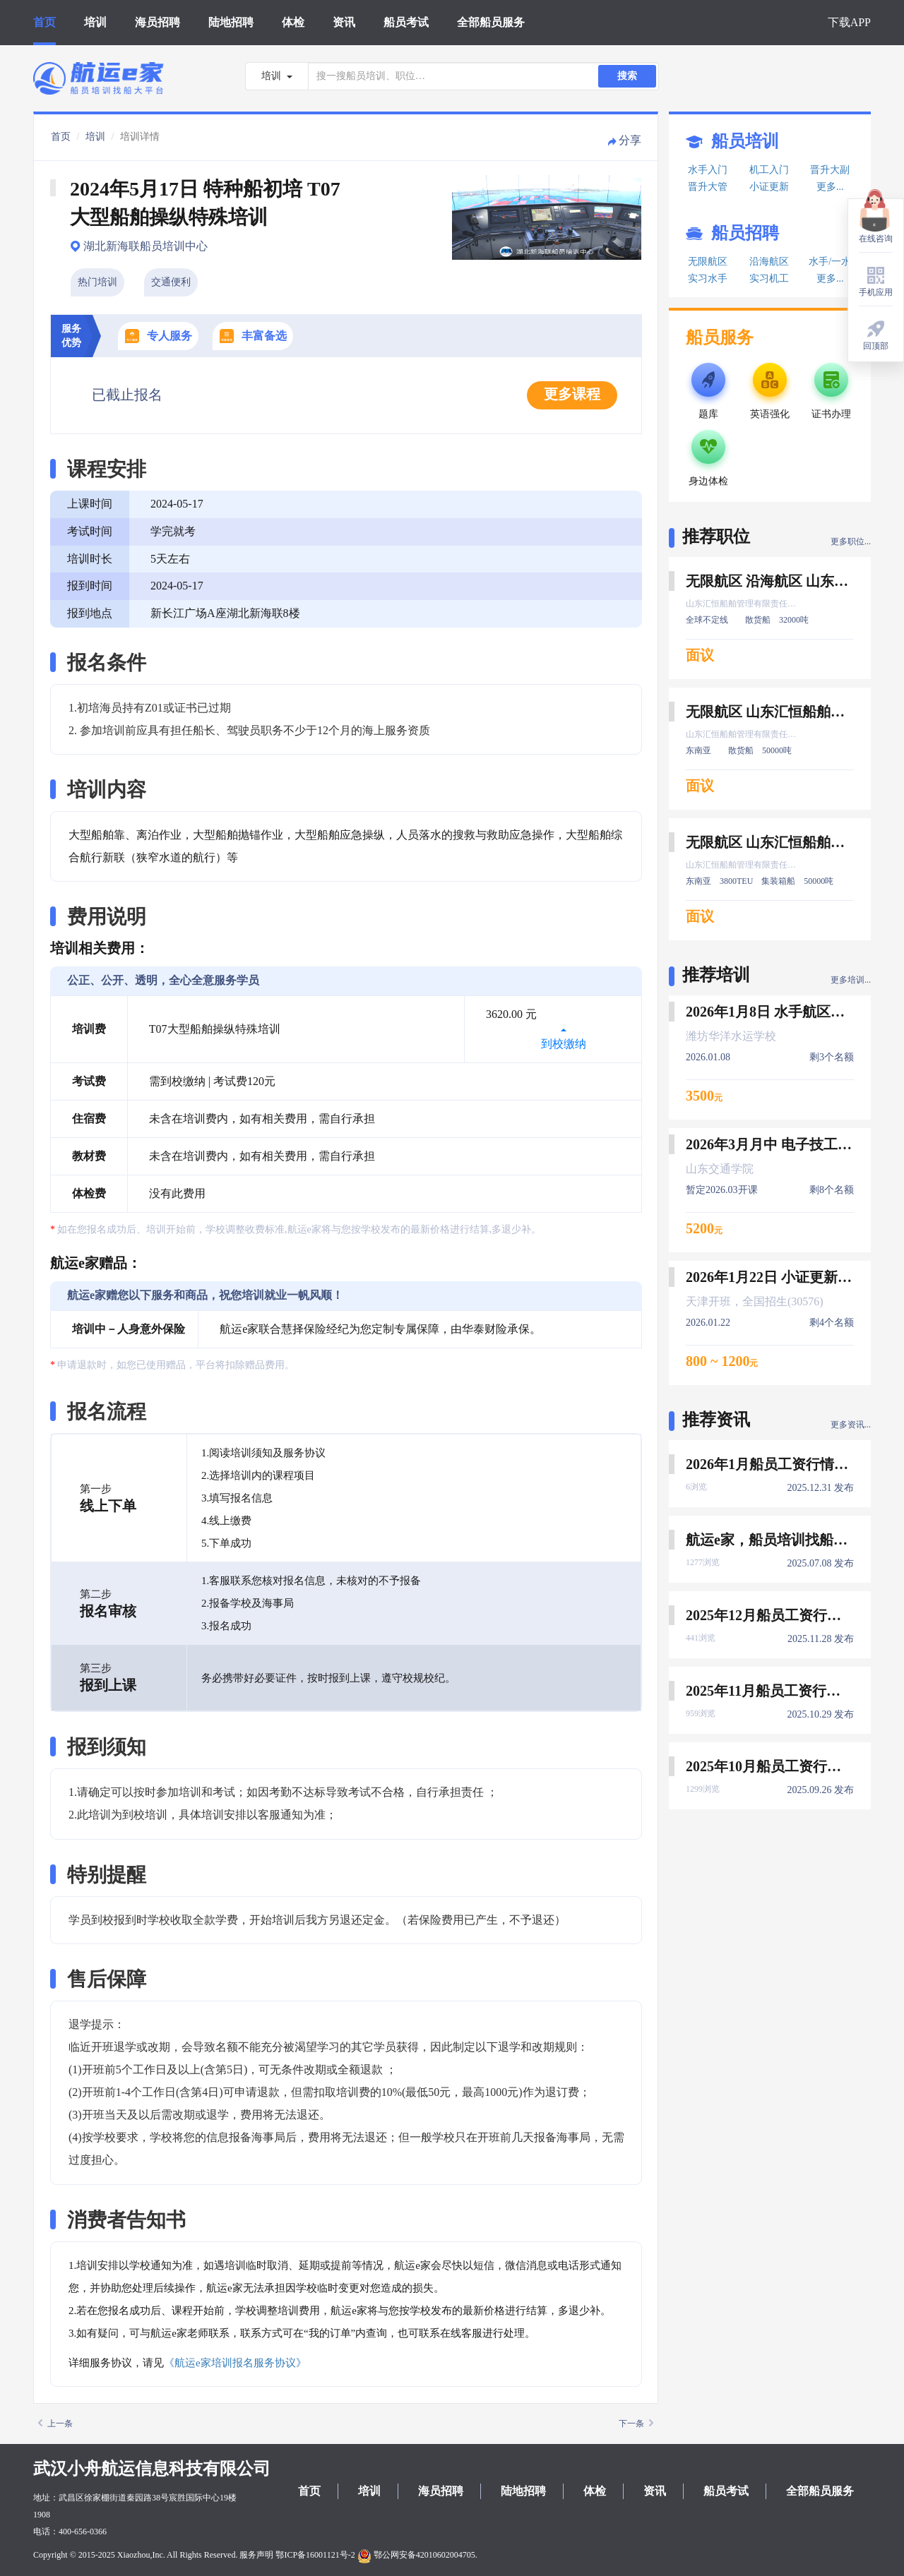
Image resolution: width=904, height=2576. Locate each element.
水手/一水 (830, 261)
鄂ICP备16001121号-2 (315, 2555)
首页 (44, 22)
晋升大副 (830, 169)
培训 (95, 22)
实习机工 (769, 278)
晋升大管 (707, 186)
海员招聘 (157, 22)
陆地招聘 (231, 22)
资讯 (344, 22)
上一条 (55, 2423)
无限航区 (707, 261)
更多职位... (851, 541)
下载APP (849, 22)
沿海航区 (769, 261)
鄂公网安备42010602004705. (417, 2555)
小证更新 (769, 186)
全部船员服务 (491, 22)
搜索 (627, 76)
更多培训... (851, 980)
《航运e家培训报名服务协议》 (235, 2362)
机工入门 (769, 169)
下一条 (636, 2423)
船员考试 (406, 22)
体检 (293, 22)
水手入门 (707, 169)
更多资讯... (851, 1425)
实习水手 (707, 278)
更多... (830, 186)
